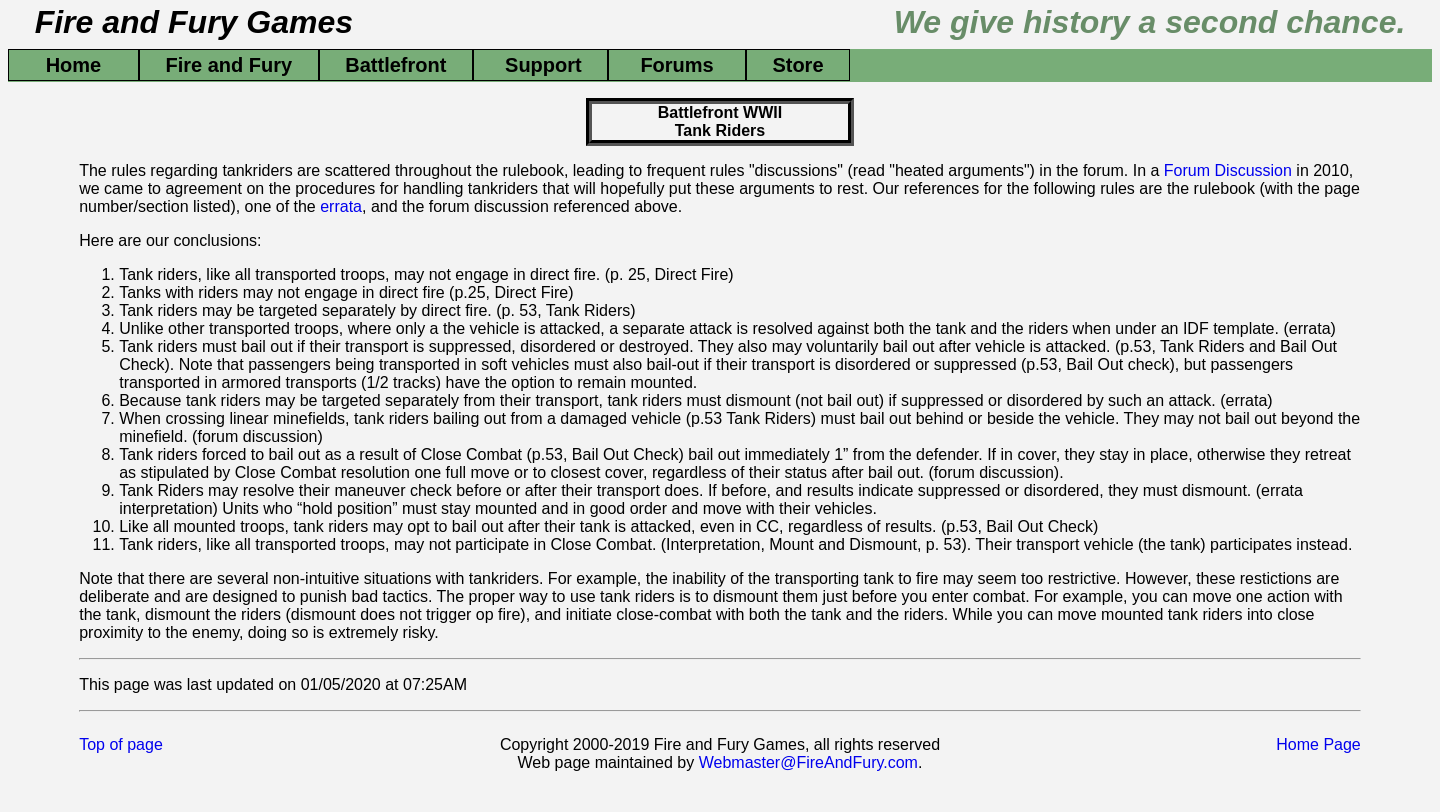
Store (798, 65)
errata (341, 206)
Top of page (121, 744)
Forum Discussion (1228, 170)
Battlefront (396, 65)
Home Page (1318, 744)
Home (73, 65)
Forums (677, 65)
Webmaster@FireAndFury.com (808, 762)
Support (540, 65)
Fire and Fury (229, 65)
